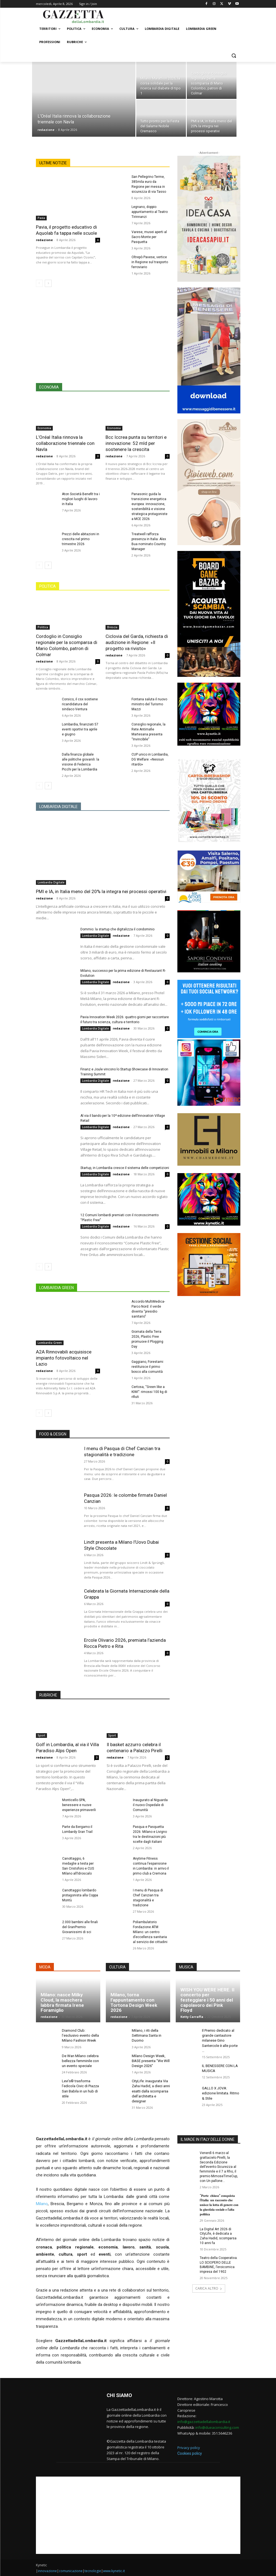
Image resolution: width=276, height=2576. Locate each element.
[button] (233, 55)
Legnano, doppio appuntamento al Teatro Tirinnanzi (150, 212)
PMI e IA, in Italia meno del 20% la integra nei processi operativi (101, 891)
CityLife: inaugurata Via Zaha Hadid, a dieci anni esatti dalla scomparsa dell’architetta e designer (151, 2091)
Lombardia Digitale (51, 882)
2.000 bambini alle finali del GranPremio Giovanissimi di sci (80, 1927)
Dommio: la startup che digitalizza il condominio (117, 929)
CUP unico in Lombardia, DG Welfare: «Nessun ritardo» (150, 759)
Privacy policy (188, 2447)
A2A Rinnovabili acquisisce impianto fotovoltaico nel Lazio (63, 1358)
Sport (41, 1735)
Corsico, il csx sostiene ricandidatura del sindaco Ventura (80, 704)
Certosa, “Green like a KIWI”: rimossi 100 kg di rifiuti (149, 1392)
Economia (44, 428)
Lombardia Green (50, 1343)
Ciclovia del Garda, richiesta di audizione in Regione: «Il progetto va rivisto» (137, 642)
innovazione (47, 2571)
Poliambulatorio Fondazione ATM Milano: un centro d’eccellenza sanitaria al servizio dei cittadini (150, 1932)
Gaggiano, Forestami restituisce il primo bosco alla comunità (147, 1367)
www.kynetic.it (114, 2571)
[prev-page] (39, 283)
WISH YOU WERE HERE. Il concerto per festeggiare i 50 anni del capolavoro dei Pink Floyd (207, 2000)
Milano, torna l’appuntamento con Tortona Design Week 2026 (134, 2002)
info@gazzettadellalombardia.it (203, 2421)
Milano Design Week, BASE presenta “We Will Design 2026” (151, 2061)
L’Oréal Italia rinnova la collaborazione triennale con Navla (65, 443)
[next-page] (48, 283)
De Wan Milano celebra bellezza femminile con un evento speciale (80, 2061)
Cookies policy (189, 2453)
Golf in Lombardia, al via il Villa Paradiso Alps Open (67, 1747)
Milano (42, 2203)
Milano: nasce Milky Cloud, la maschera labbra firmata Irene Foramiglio (62, 2002)
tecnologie (93, 2571)
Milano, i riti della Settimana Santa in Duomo (146, 2035)
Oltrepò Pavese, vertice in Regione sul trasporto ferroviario (150, 262)
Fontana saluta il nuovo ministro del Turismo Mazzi (149, 704)
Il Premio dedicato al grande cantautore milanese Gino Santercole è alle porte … (220, 2040)
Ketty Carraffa (191, 2017)
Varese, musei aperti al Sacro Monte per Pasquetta (149, 237)
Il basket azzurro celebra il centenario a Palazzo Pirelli (134, 1747)
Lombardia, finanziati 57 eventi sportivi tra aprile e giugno (80, 729)
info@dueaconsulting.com (217, 2427)
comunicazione (71, 2571)
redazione (46, 130)
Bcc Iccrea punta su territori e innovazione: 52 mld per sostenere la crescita (136, 443)
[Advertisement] (103, 339)
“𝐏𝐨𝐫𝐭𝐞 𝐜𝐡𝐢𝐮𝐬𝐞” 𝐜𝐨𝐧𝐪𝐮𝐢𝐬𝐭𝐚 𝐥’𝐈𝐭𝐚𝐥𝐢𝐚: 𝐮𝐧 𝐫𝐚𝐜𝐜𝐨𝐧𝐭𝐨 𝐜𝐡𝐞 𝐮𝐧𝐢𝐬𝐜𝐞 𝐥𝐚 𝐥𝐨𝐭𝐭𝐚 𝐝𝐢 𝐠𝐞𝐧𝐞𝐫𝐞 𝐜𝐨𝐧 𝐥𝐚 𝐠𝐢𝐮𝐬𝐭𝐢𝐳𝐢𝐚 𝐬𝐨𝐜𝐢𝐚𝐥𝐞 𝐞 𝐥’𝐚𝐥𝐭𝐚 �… (219, 2205)
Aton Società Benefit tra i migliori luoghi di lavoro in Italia (81, 499)
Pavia (41, 218)
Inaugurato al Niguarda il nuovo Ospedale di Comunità (150, 1805)
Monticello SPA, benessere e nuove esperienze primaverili (79, 1805)
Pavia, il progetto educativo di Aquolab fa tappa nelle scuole (66, 230)
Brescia (112, 627)
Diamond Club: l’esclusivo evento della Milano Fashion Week (80, 2035)
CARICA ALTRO (208, 2288)
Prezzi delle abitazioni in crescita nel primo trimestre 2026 (80, 539)
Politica (43, 627)
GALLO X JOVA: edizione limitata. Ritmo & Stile (220, 2093)
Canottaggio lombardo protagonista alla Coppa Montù (80, 1895)
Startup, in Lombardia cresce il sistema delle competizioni (124, 1168)
